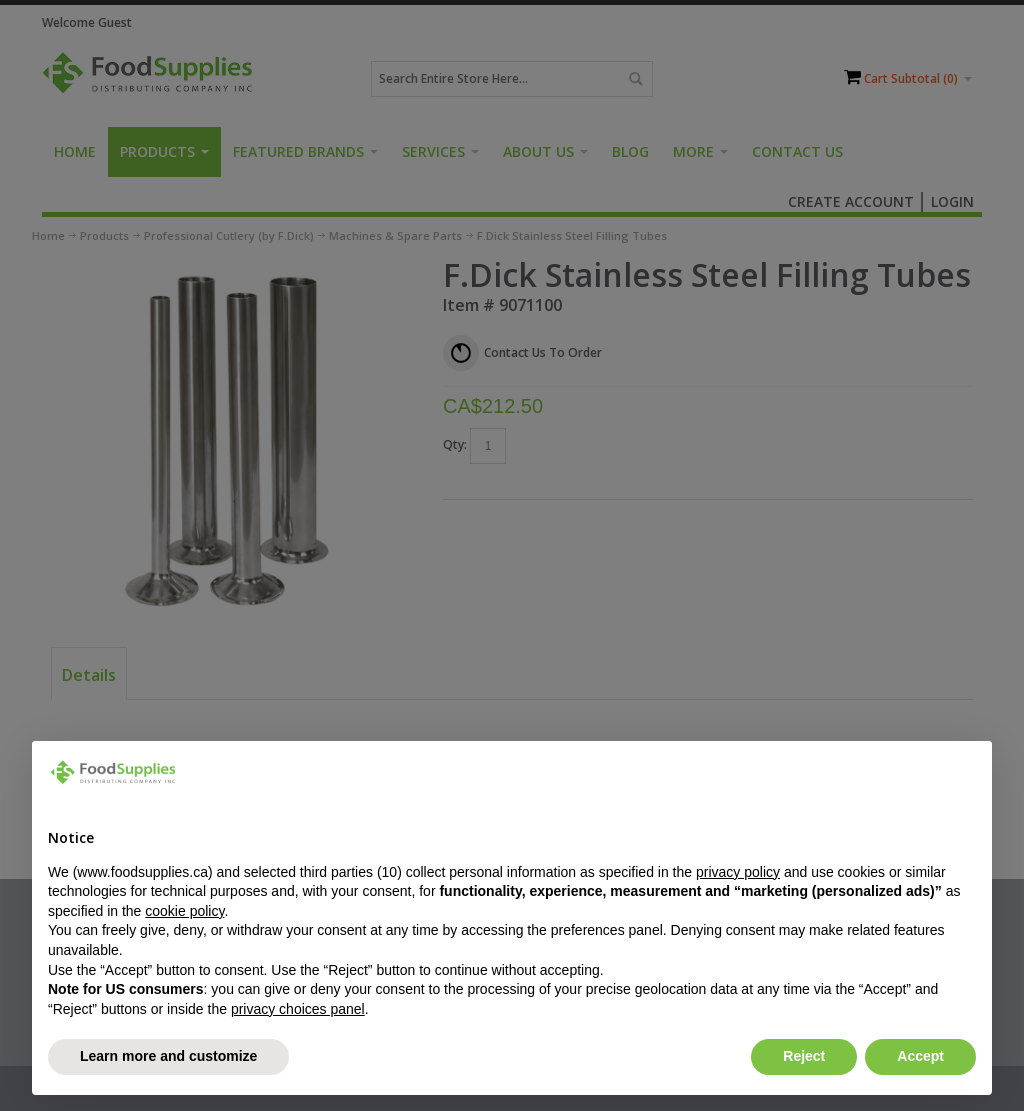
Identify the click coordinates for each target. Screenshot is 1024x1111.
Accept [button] (920, 1056)
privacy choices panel (298, 1009)
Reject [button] (804, 1056)
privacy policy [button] (738, 872)
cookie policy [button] (184, 911)
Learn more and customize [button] (168, 1056)
